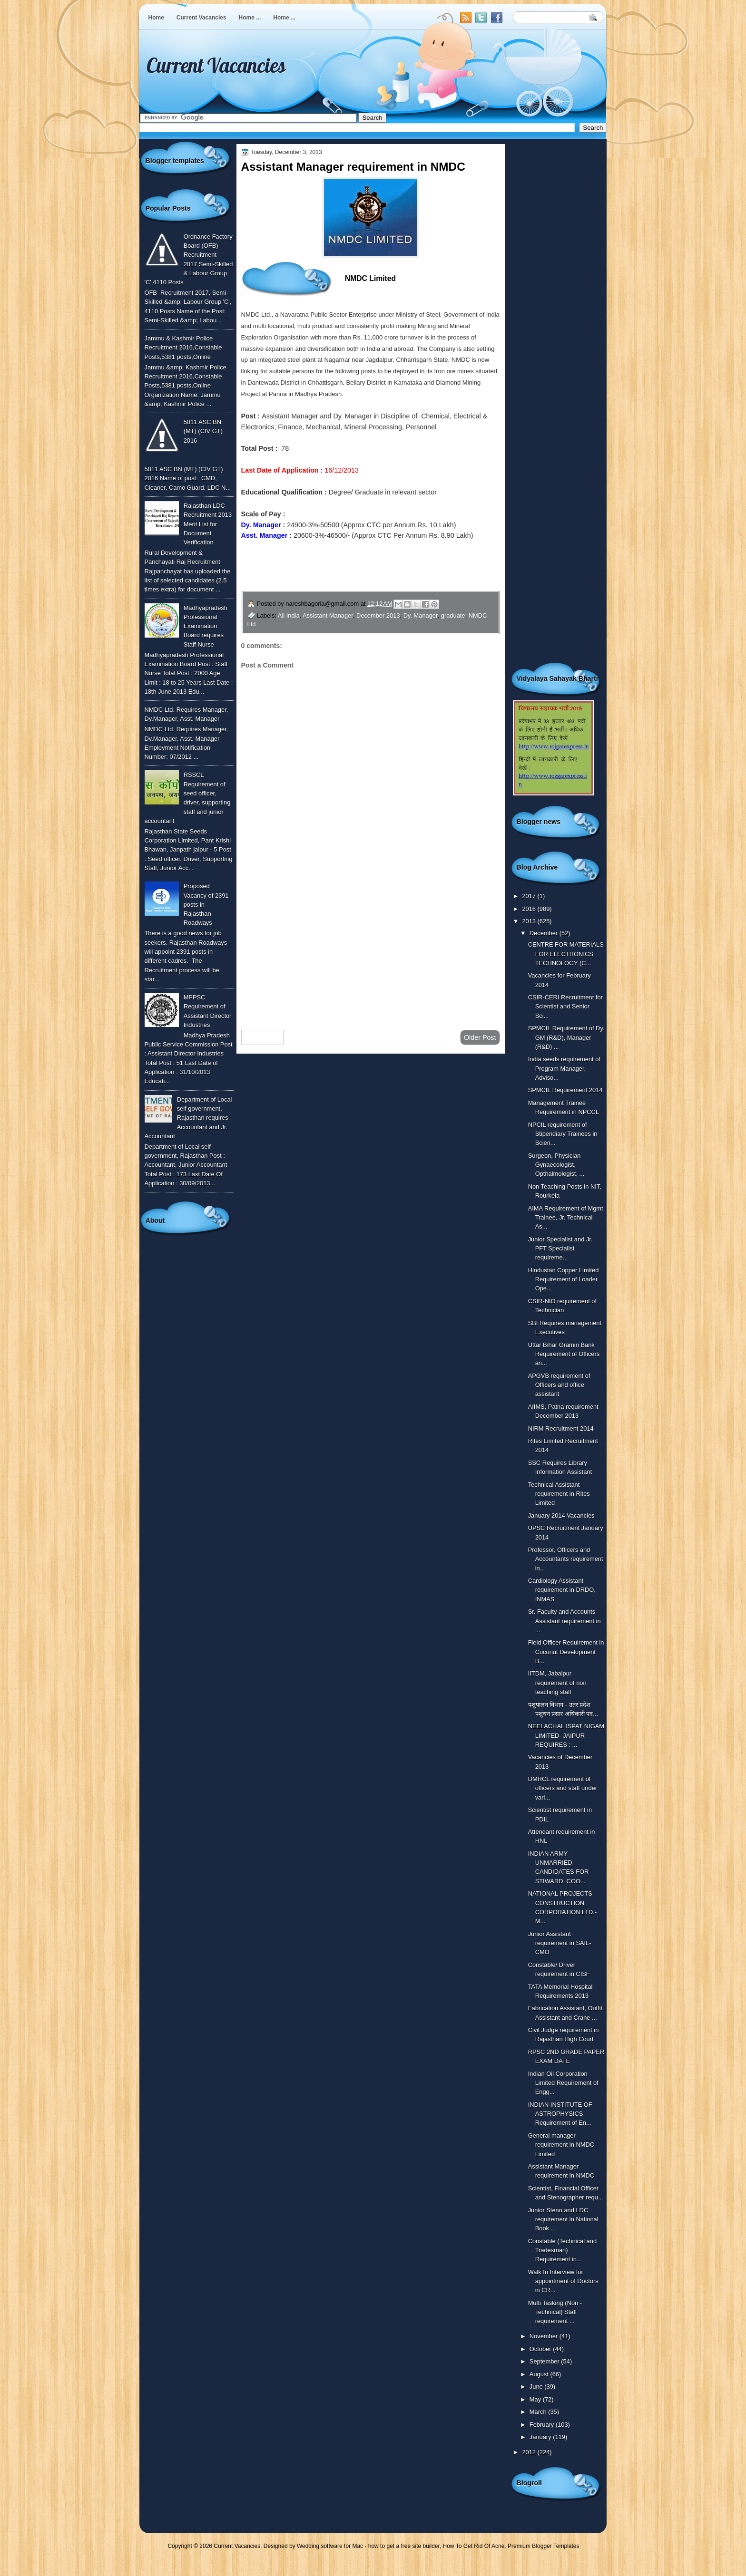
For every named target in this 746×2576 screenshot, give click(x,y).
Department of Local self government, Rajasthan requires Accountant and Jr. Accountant (188, 1118)
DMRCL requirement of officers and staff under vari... (562, 1788)
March (539, 2411)
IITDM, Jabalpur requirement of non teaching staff (557, 1682)
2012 (529, 2452)
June (537, 2386)
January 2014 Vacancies (561, 1515)
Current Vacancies (201, 17)
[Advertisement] (370, 946)
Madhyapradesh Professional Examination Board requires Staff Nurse (205, 626)
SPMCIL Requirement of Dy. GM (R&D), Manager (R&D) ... (566, 1037)
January (541, 2436)
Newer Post (262, 1037)
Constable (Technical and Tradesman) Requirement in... (562, 2250)
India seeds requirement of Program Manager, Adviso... (564, 1068)
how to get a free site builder (404, 2546)
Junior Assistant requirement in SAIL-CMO (559, 1943)
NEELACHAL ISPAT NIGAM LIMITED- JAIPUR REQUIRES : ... (566, 1735)
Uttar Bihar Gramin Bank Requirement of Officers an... (564, 1354)
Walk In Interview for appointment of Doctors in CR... (563, 2281)
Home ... (250, 17)
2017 (529, 896)
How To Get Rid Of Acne (474, 2546)
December (545, 933)
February (543, 2424)
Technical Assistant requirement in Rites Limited (559, 1494)
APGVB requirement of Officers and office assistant (559, 1385)
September (545, 2361)
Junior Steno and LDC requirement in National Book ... (563, 2219)
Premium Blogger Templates (543, 2546)
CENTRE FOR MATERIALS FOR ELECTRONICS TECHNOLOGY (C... (566, 954)
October (541, 2349)
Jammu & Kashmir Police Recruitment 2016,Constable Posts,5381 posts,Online (183, 347)
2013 (529, 921)
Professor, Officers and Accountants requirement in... (565, 1559)
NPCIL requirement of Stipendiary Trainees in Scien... (563, 1134)
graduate (453, 615)
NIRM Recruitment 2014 (561, 1428)
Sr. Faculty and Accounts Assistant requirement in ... (564, 1621)
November (545, 2336)
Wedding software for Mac (330, 2546)
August (540, 2374)
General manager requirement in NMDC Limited (561, 2145)
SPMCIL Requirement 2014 (565, 1090)
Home (156, 17)
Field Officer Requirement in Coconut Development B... (566, 1652)
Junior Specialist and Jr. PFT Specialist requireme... (560, 1248)
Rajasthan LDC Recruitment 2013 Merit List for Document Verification (208, 524)
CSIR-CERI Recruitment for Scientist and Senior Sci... (565, 1006)
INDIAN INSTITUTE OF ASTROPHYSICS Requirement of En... (560, 2114)
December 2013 (378, 615)
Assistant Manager (328, 615)
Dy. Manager (420, 615)
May (536, 2399)
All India (289, 615)
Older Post (480, 1037)
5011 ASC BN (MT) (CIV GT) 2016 (203, 431)
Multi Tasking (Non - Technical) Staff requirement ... (555, 2312)
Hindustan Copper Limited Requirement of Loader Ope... (563, 1279)
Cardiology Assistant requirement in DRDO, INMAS (562, 1590)
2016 (529, 908)
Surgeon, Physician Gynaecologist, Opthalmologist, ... (556, 1165)
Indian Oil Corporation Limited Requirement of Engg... (563, 2083)
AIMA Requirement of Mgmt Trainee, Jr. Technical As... (565, 1217)
